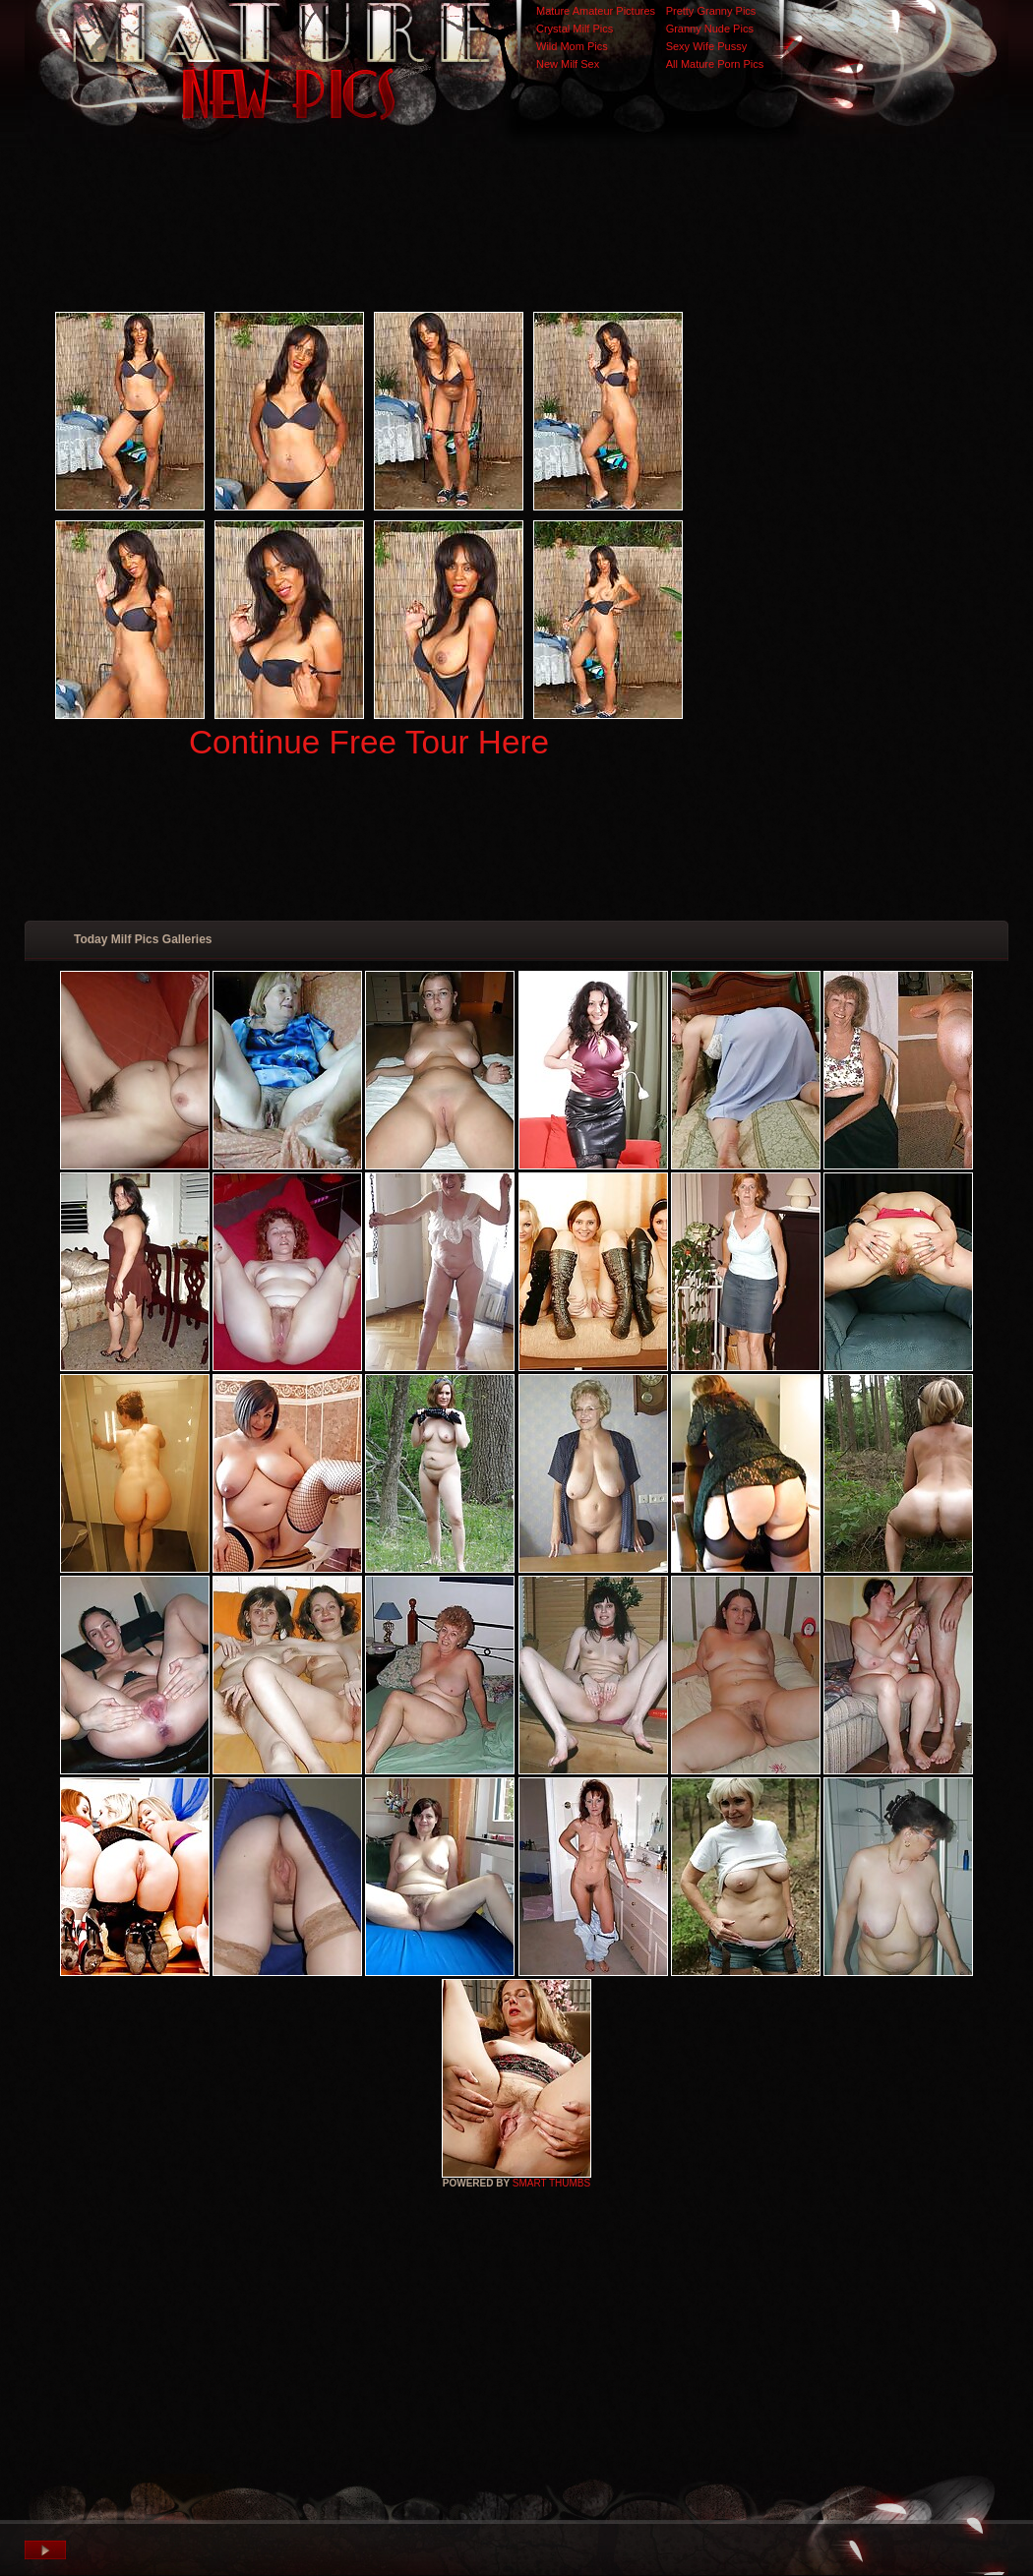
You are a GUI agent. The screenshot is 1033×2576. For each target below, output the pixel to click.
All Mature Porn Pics (715, 64)
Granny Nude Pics (710, 28)
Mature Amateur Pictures (595, 11)
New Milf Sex (567, 64)
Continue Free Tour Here (369, 742)
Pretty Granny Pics (711, 11)
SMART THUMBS (551, 2183)
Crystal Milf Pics (574, 28)
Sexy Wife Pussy (707, 46)
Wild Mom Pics (572, 46)
